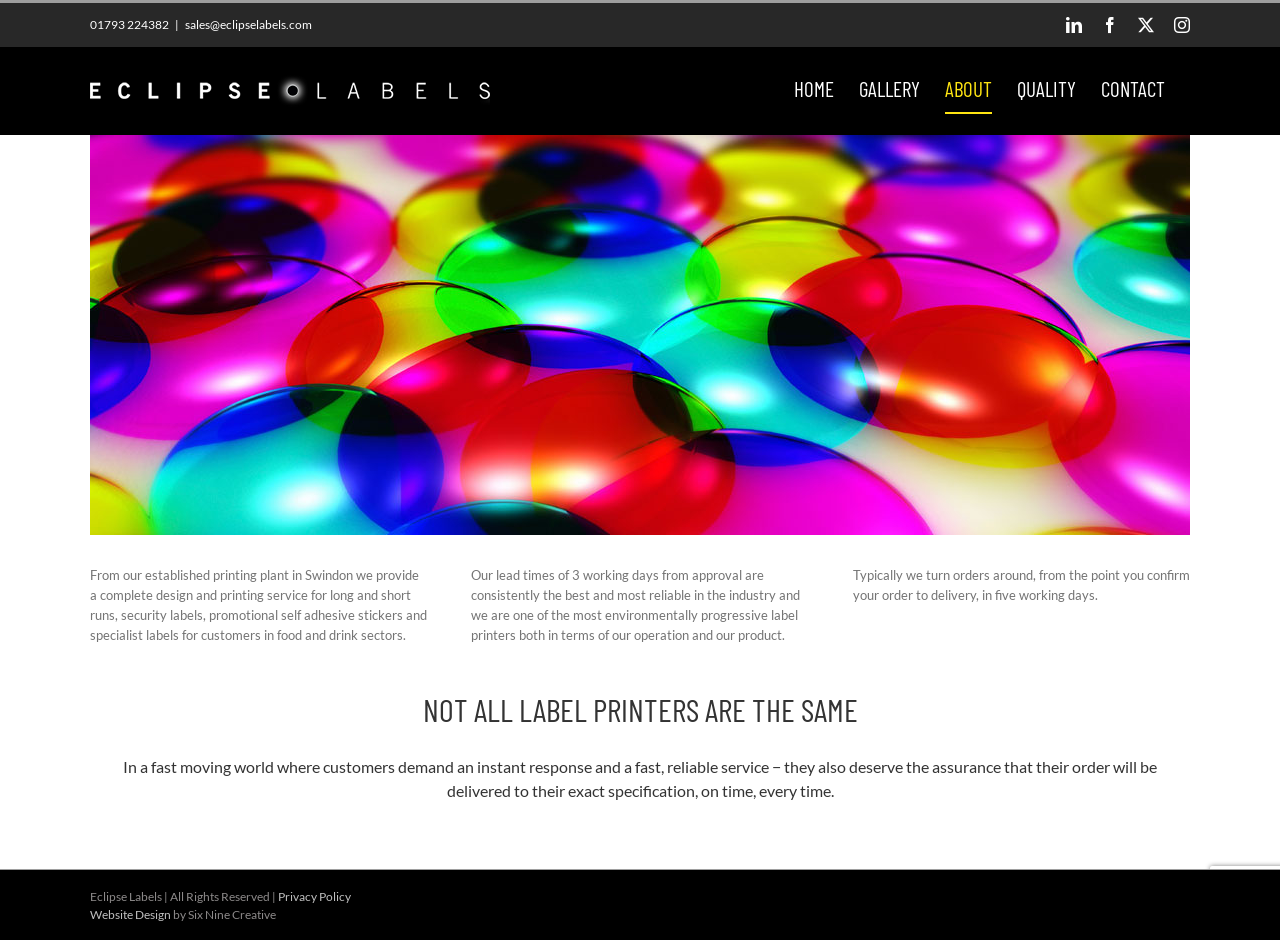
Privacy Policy (314, 896)
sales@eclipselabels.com (248, 24)
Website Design (130, 914)
